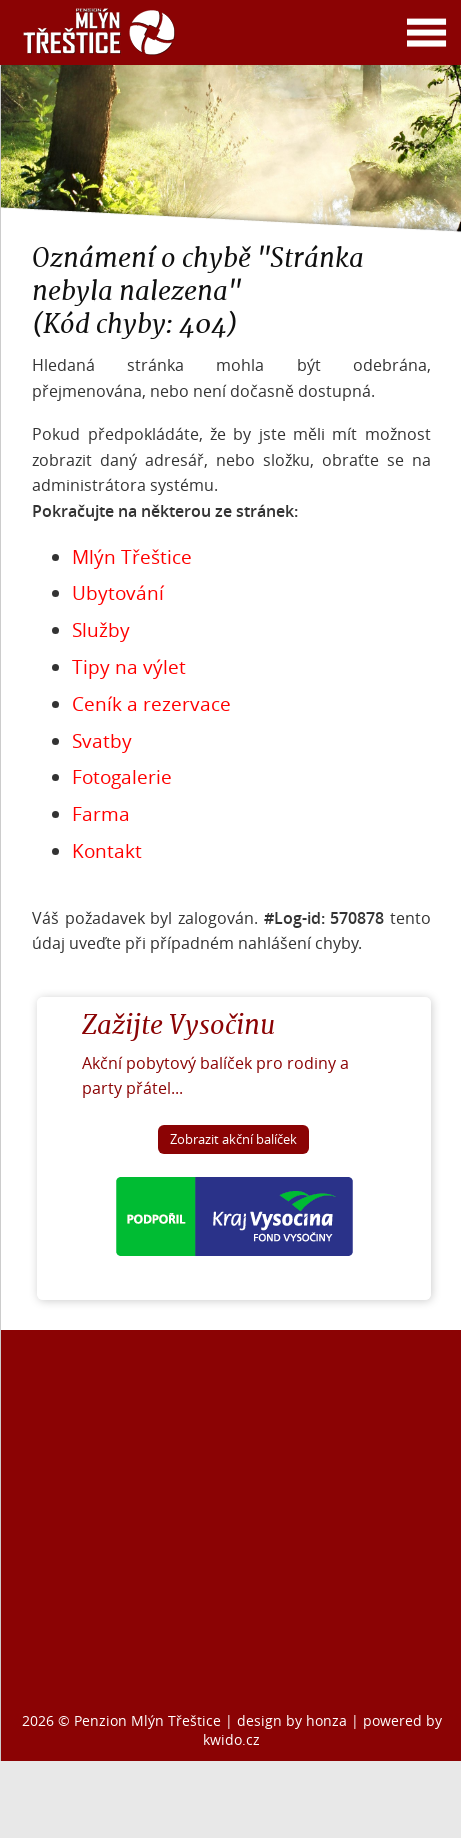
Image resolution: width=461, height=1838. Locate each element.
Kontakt (107, 851)
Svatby (102, 741)
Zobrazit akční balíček (233, 1139)
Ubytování (118, 593)
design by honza (294, 1720)
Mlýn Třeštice (132, 557)
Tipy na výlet (129, 667)
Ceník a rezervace (151, 704)
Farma (101, 814)
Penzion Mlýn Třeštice (147, 1720)
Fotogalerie (122, 777)
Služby (101, 630)
